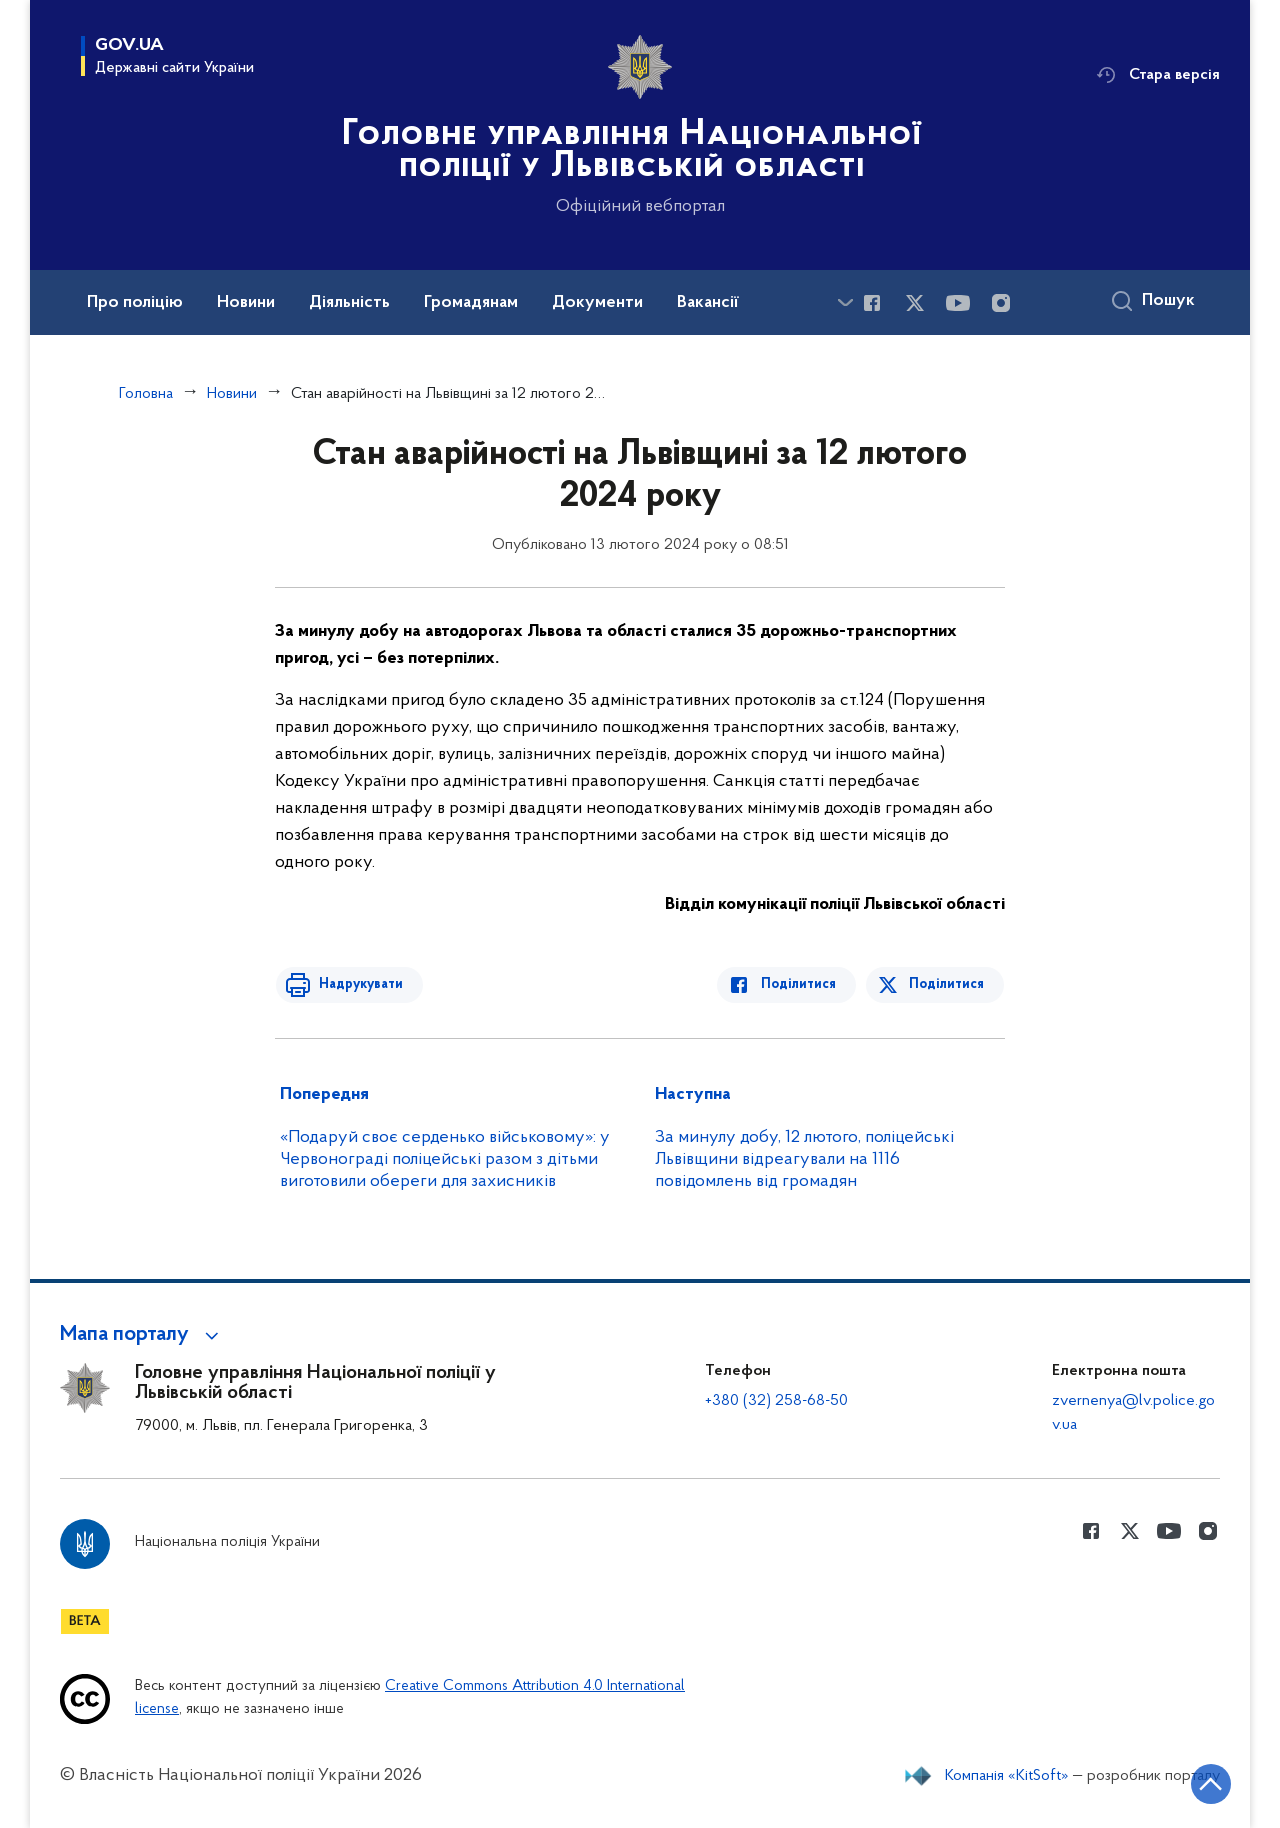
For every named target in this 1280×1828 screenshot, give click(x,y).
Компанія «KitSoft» (1007, 1776)
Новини (232, 394)
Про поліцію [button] (135, 303)
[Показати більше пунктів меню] (845, 302)
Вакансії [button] (708, 303)
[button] (142, 1335)
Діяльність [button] (349, 303)
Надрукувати (357, 984)
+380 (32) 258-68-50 (776, 1401)
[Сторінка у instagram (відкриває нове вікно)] (1001, 303)
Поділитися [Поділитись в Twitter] (947, 984)
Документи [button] (597, 303)
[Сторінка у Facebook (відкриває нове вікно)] (872, 303)
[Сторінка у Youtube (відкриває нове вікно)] (958, 303)
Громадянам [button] (471, 303)
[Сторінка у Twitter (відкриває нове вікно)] (915, 303)
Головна (146, 394)
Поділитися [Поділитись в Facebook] (802, 984)
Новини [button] (246, 303)
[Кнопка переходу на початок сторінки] (1205, 1783)
